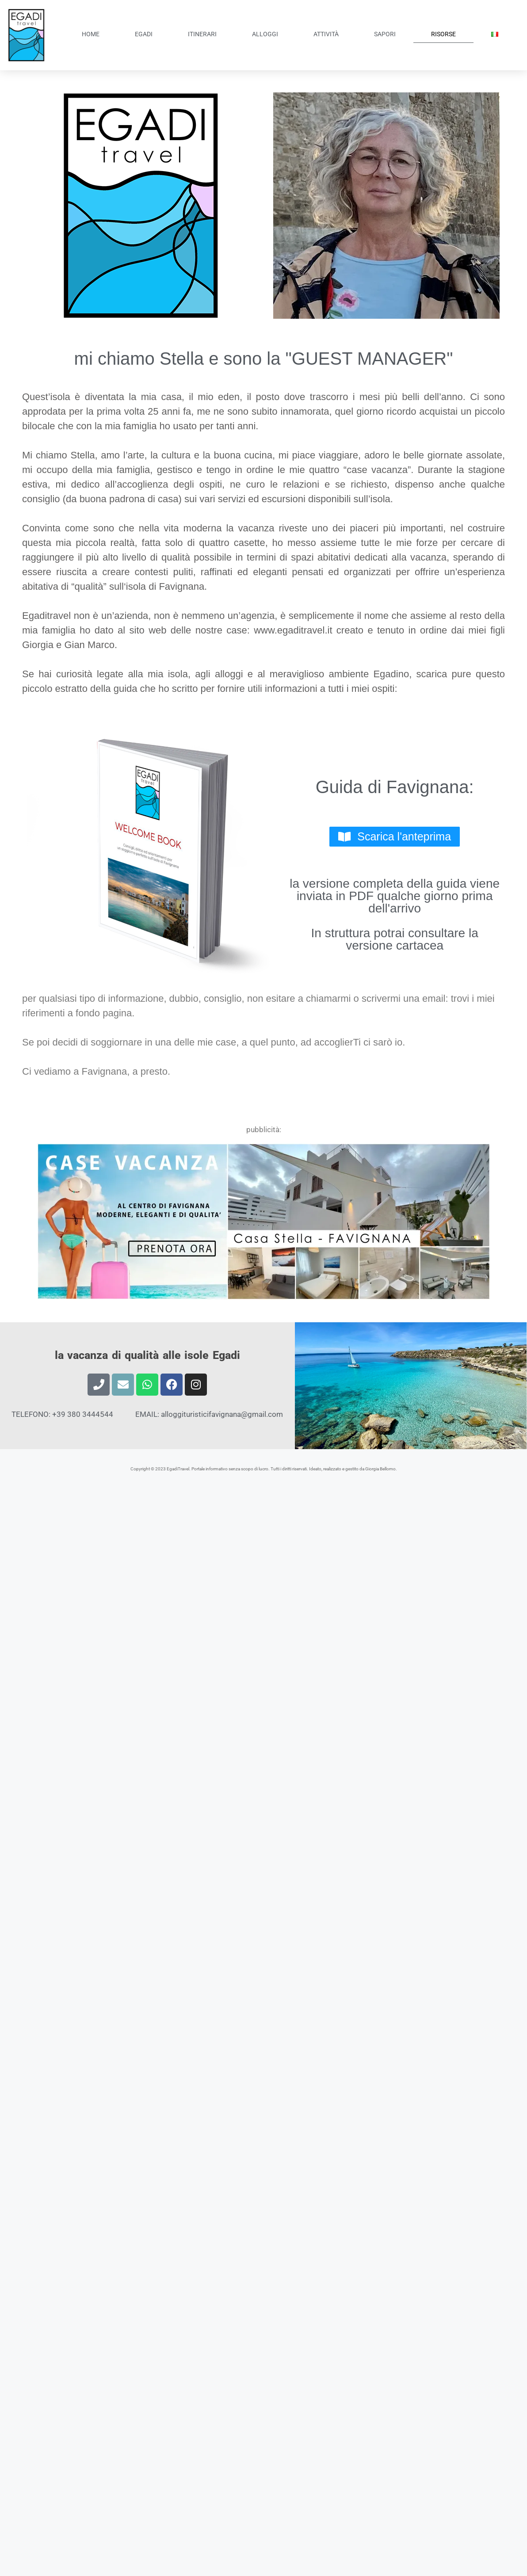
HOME (90, 34)
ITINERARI (202, 34)
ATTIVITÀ (326, 34)
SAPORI (385, 34)
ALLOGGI (265, 34)
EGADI (144, 34)
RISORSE (443, 34)
